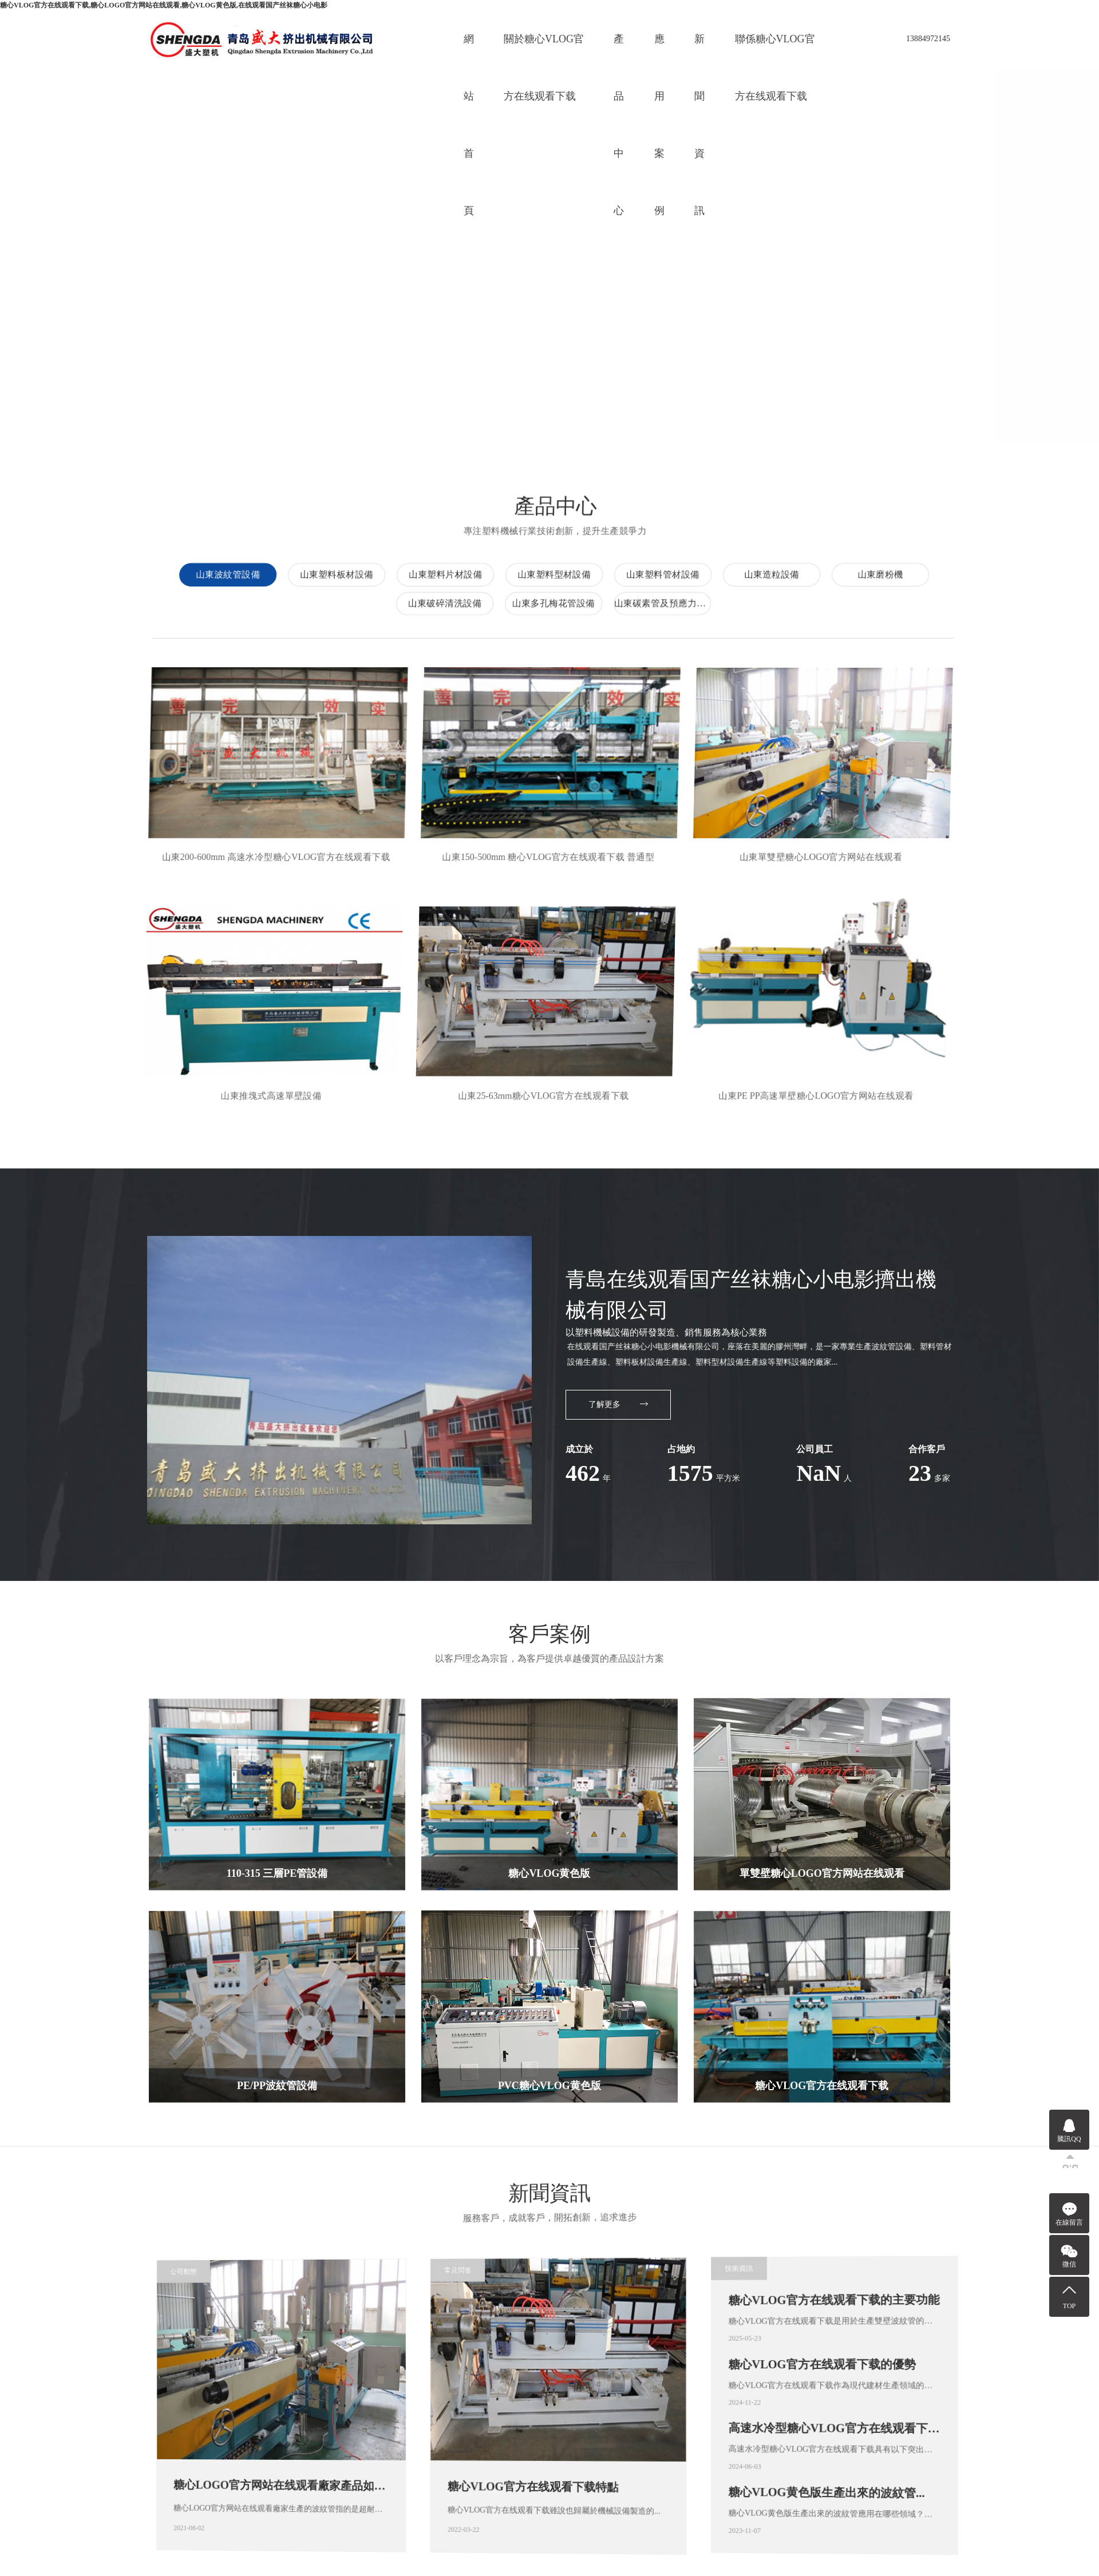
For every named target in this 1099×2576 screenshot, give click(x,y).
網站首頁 (469, 50)
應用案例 (659, 50)
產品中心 (619, 50)
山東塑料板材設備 (968, 512)
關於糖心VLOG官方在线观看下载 (544, 50)
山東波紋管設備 (860, 512)
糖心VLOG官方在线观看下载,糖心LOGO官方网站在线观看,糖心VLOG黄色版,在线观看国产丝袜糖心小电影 (163, 5)
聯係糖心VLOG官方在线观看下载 (775, 50)
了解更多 (618, 1340)
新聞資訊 (699, 50)
